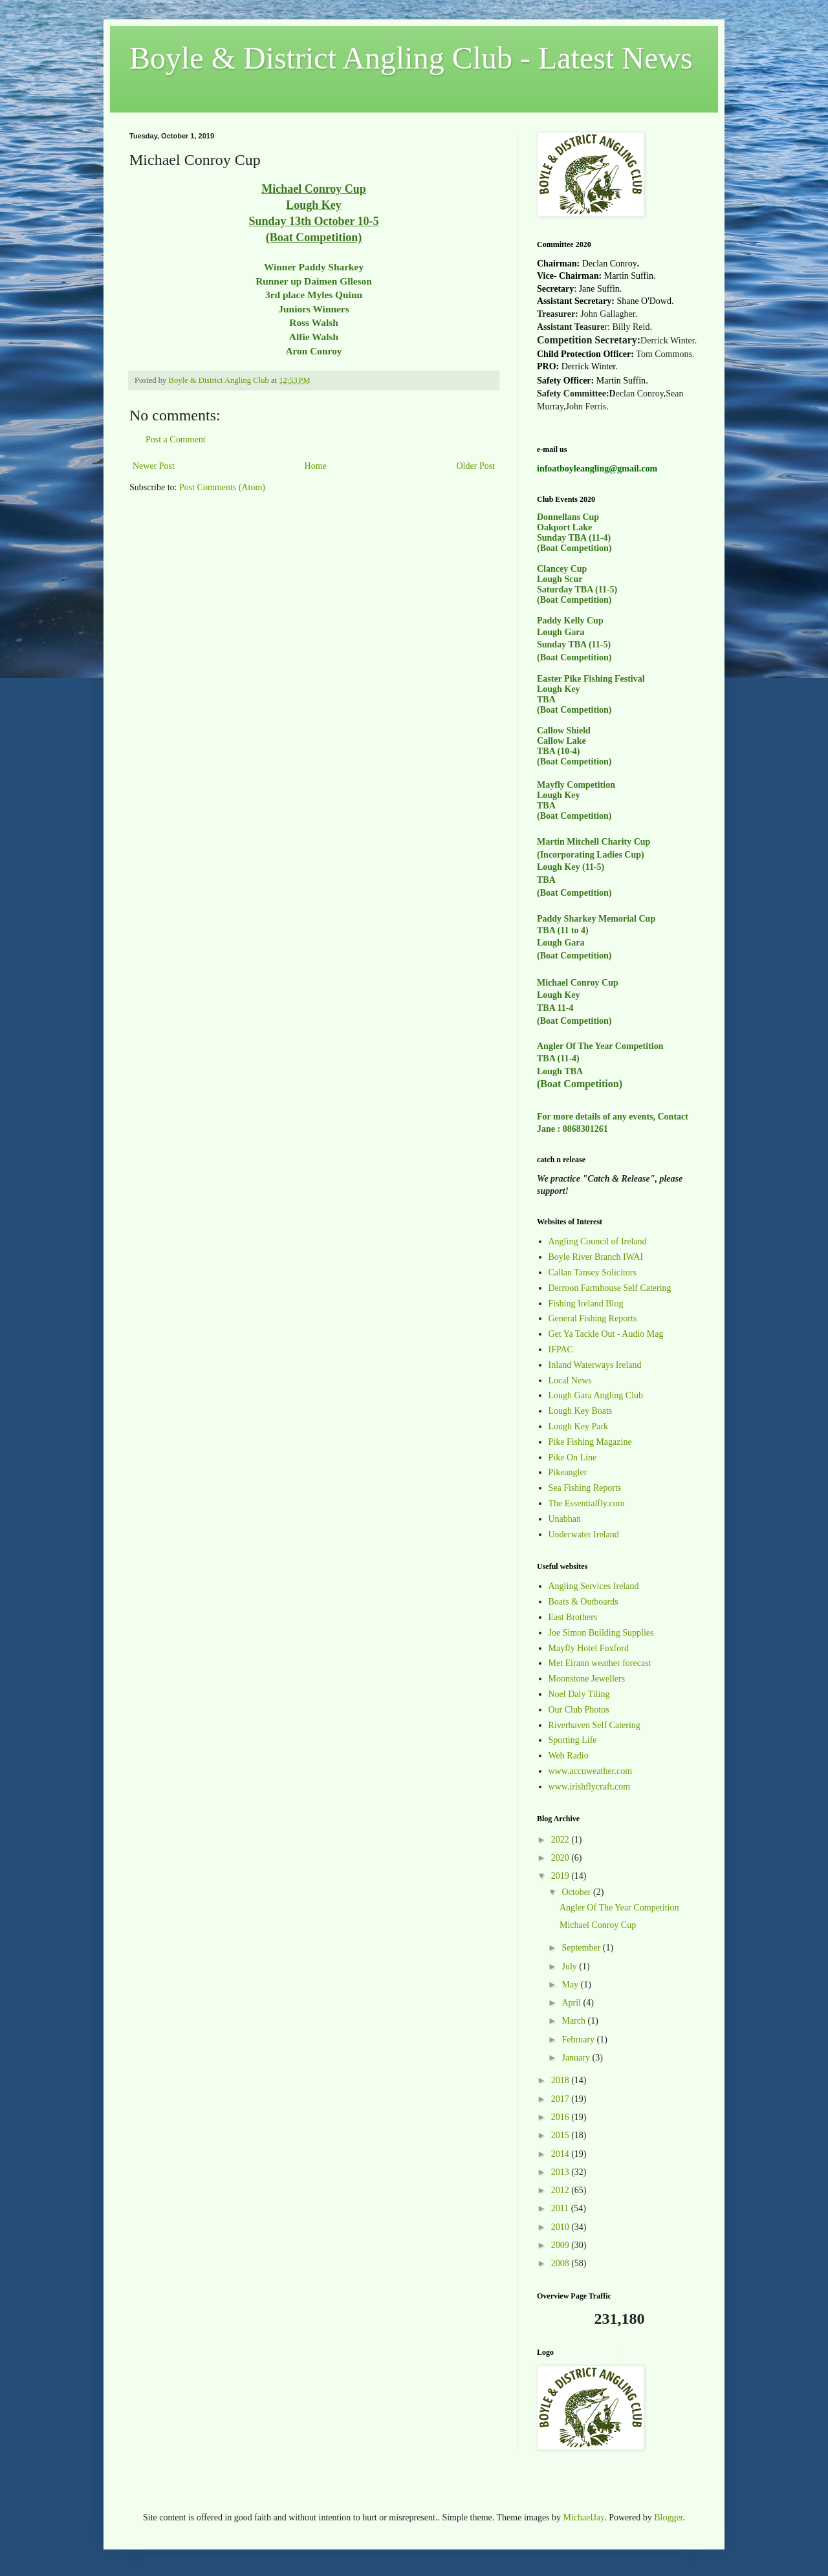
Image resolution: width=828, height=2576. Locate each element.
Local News (570, 1380)
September (581, 1948)
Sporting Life (573, 1740)
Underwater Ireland (584, 1534)
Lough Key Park (579, 1426)
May (570, 1984)
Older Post (476, 466)
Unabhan (565, 1519)
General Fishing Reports (593, 1318)
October (577, 1892)
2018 (561, 2080)
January (576, 2057)
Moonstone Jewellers (587, 1678)
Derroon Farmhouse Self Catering (610, 1288)
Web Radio (569, 1755)
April (572, 2003)
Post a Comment (176, 439)
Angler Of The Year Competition (619, 1907)
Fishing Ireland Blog (586, 1303)
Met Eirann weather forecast (600, 1663)
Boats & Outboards (583, 1602)
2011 (561, 2208)
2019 (561, 1876)
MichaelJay (584, 2517)
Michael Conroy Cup (598, 1925)
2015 (561, 2135)
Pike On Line (573, 1457)
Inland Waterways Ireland (595, 1365)
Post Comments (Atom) (222, 487)
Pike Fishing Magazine (590, 1442)
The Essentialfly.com (587, 1503)
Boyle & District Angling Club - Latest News (411, 58)
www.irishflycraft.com (590, 1786)
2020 (561, 1858)
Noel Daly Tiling (579, 1694)
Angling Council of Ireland (598, 1241)
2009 (561, 2245)
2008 (561, 2263)
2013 (561, 2172)
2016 (561, 2117)
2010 (561, 2227)
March (574, 2021)
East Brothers (573, 1617)
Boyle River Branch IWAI (596, 1257)
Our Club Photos (579, 1710)
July (570, 1966)
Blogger (668, 2517)
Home (316, 466)
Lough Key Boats (581, 1411)
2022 (561, 1840)
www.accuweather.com (591, 1771)
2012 (561, 2190)
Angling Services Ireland (594, 1586)
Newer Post (154, 466)
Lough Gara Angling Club (596, 1395)
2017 (561, 2099)
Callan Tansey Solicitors (593, 1272)
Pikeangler (568, 1472)
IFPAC (561, 1349)
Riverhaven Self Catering (594, 1725)
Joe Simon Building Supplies (601, 1633)
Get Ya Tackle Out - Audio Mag (606, 1334)
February (578, 2039)
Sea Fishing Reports (585, 1488)
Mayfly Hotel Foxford (589, 1648)
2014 (561, 2154)
